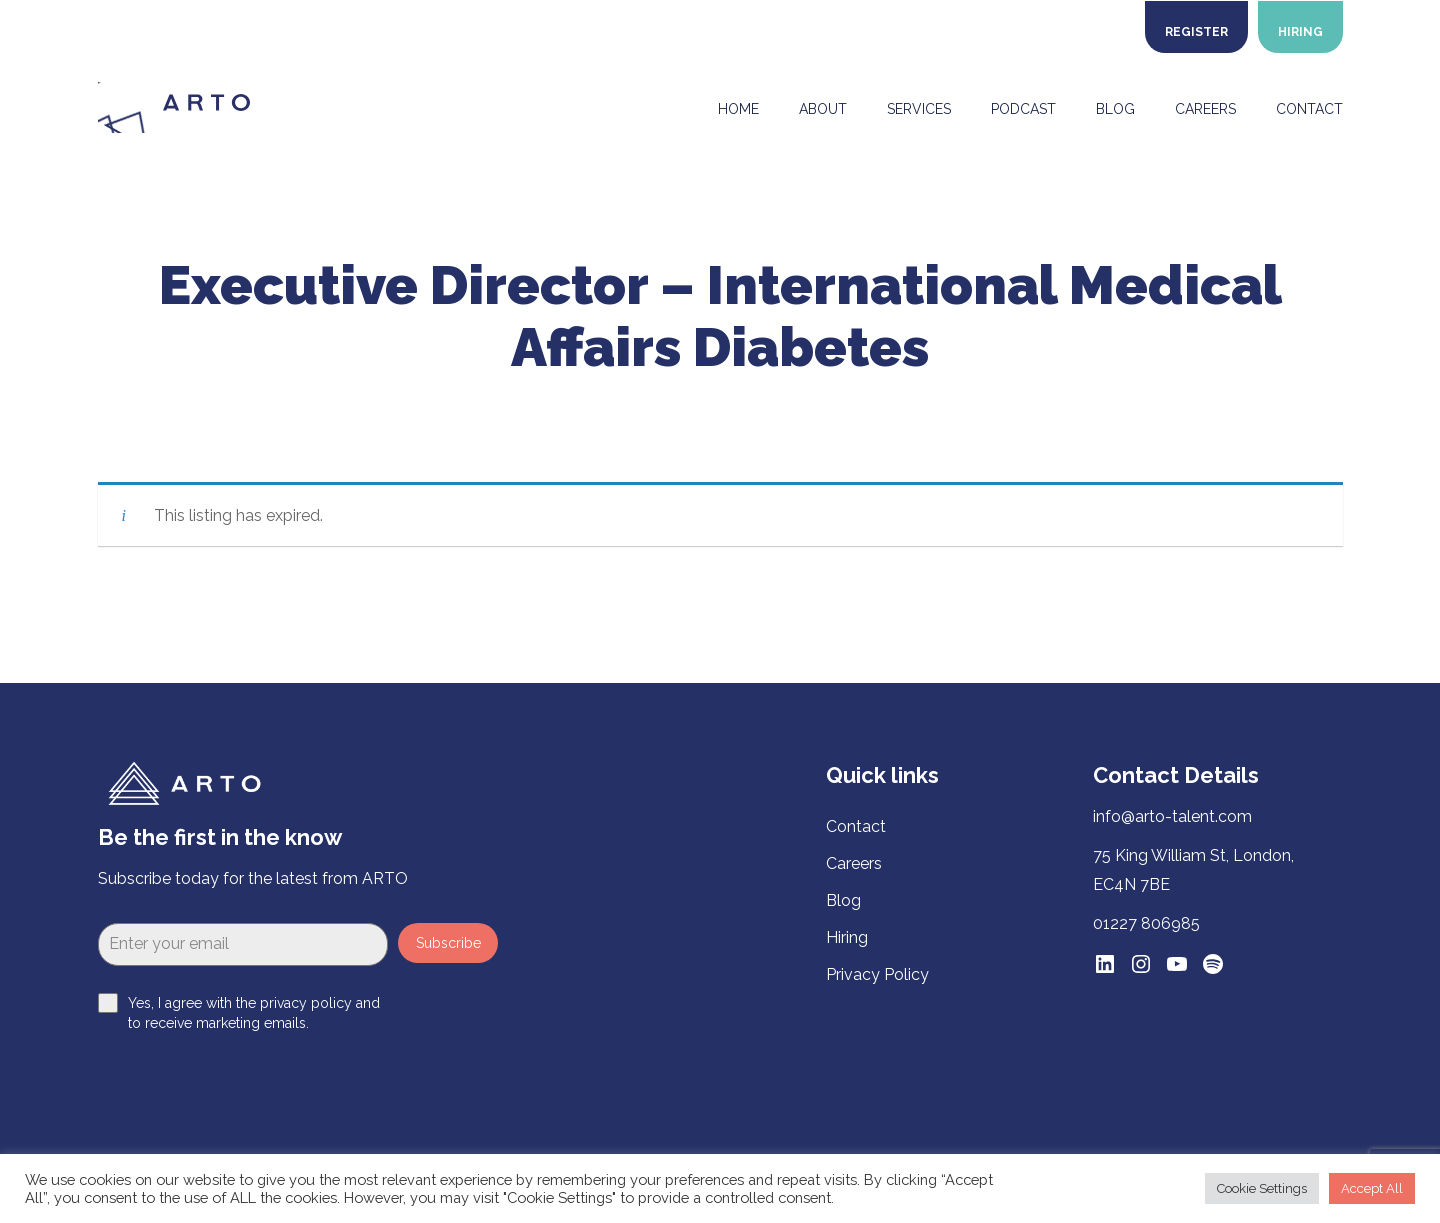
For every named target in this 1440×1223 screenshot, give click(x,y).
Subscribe (448, 943)
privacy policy (306, 1003)
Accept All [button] (1372, 1188)
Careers (854, 863)
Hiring (847, 937)
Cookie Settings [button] (1262, 1188)
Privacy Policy (877, 974)
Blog (843, 900)
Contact (856, 826)
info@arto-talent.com (1172, 816)
